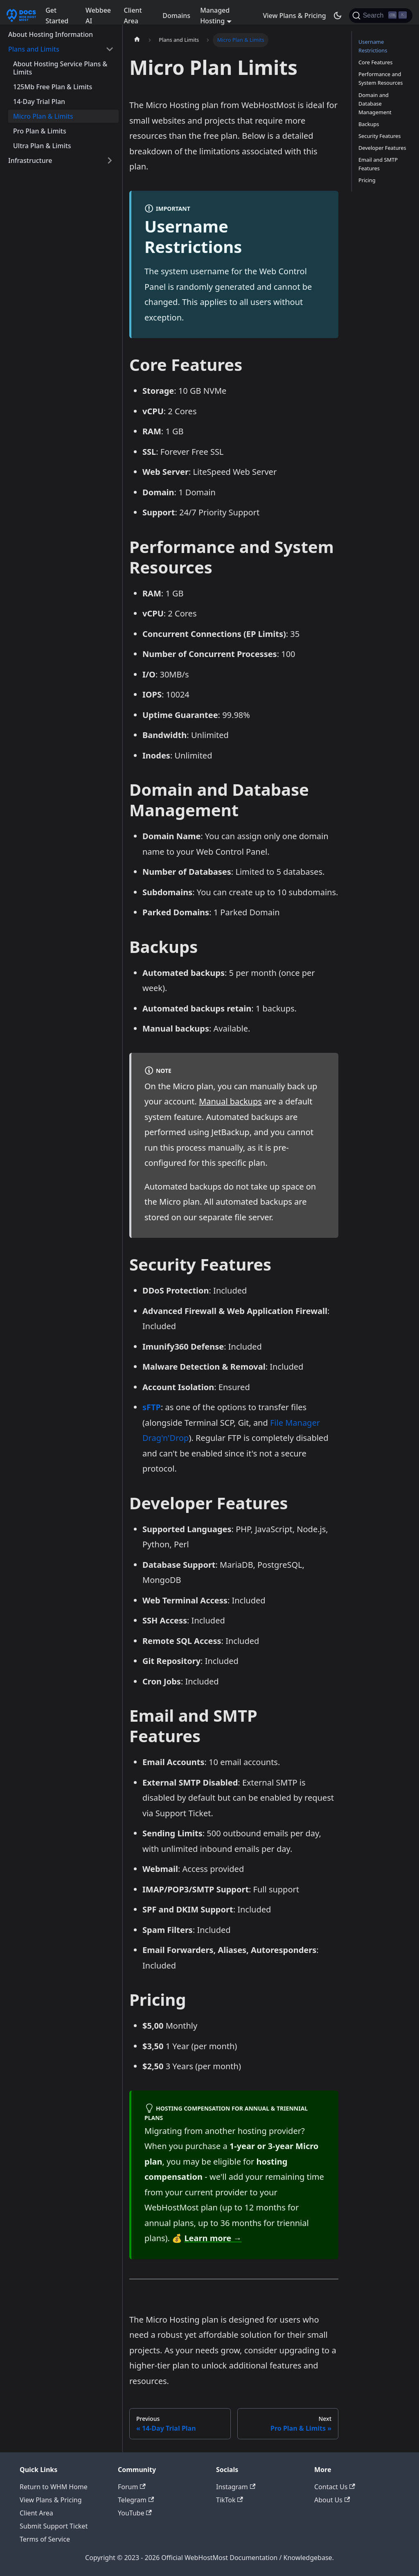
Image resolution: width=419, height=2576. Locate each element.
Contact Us (334, 2486)
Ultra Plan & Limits (42, 145)
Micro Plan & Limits (43, 116)
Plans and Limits (33, 49)
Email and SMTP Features (378, 164)
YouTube (135, 2512)
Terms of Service (45, 2539)
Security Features (379, 136)
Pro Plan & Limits (39, 130)
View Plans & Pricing (294, 15)
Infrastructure (30, 160)
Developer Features (382, 147)
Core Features (375, 62)
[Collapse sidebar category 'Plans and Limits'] (110, 49)
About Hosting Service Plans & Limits (60, 68)
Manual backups (230, 1101)
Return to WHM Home (54, 2486)
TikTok (229, 2499)
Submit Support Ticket (54, 2526)
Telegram (136, 2499)
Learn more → (212, 2238)
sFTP (151, 1407)
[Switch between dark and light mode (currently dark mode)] (337, 15)
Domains (176, 15)
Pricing (367, 180)
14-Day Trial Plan (39, 101)
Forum (132, 2486)
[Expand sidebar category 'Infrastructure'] (110, 160)
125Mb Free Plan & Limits (52, 86)
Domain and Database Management (375, 103)
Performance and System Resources (380, 78)
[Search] (380, 15)
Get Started (56, 15)
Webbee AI (98, 15)
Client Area (133, 15)
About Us (332, 2499)
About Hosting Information (50, 34)
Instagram (235, 2486)
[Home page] (137, 40)
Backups (368, 124)
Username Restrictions (372, 46)
